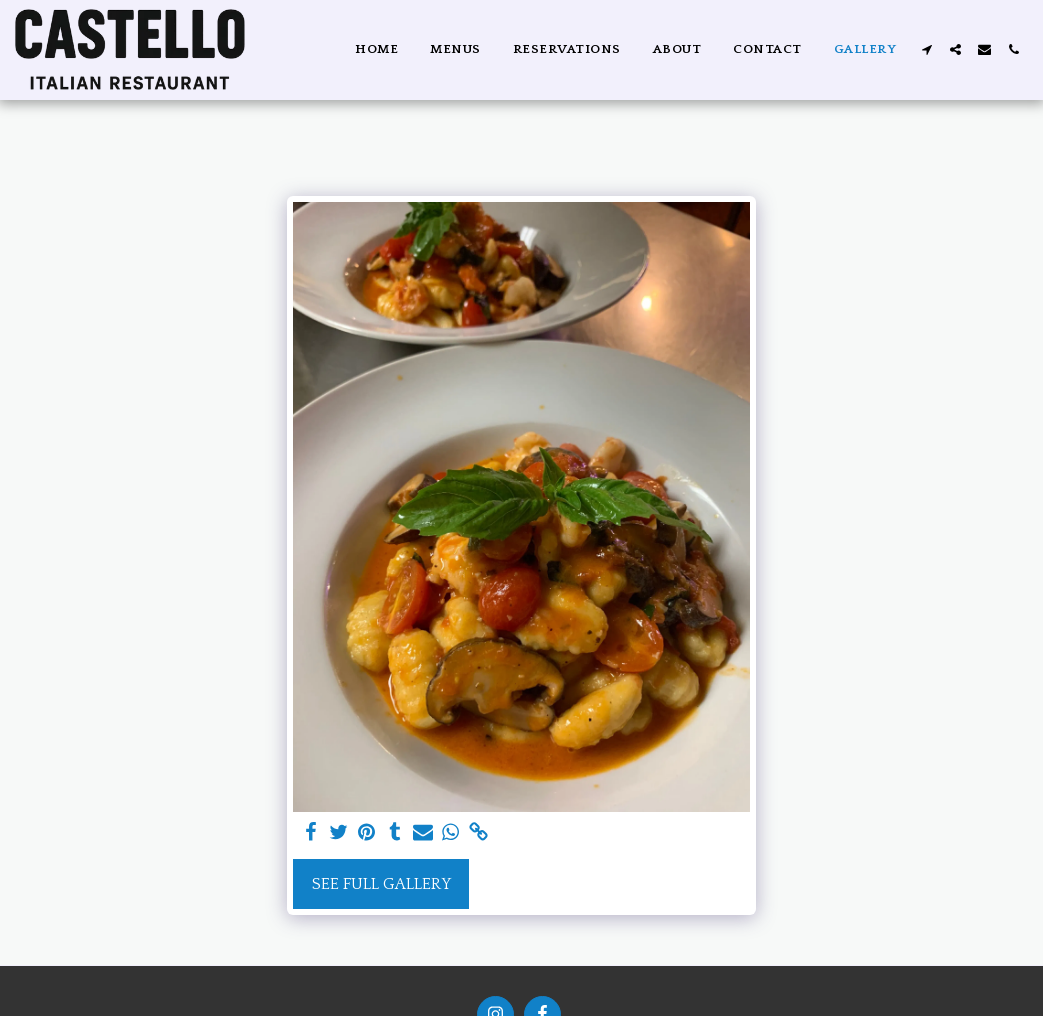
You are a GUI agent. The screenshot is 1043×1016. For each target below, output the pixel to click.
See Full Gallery (381, 884)
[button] (926, 49)
